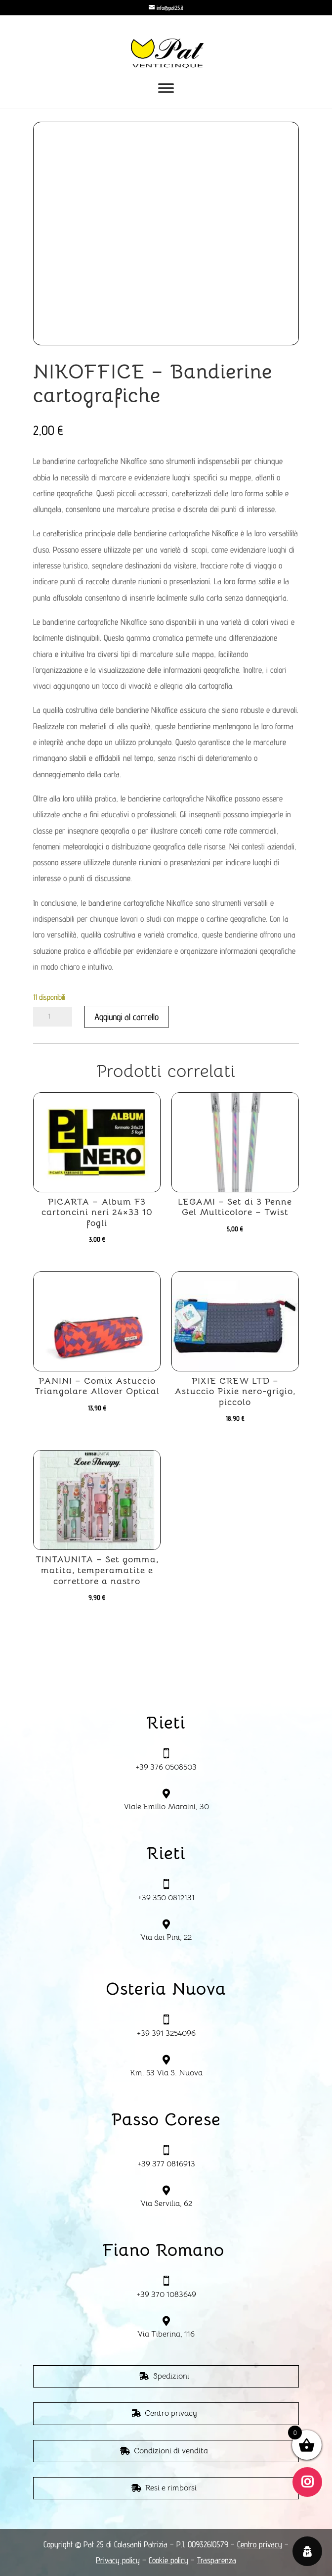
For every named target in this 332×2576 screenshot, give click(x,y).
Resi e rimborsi (171, 2488)
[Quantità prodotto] (52, 1017)
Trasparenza (216, 2560)
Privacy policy (118, 2560)
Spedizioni (171, 2376)
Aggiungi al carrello (126, 1016)
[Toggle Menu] (166, 88)
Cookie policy (168, 2560)
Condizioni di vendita (171, 2451)
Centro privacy (171, 2413)
